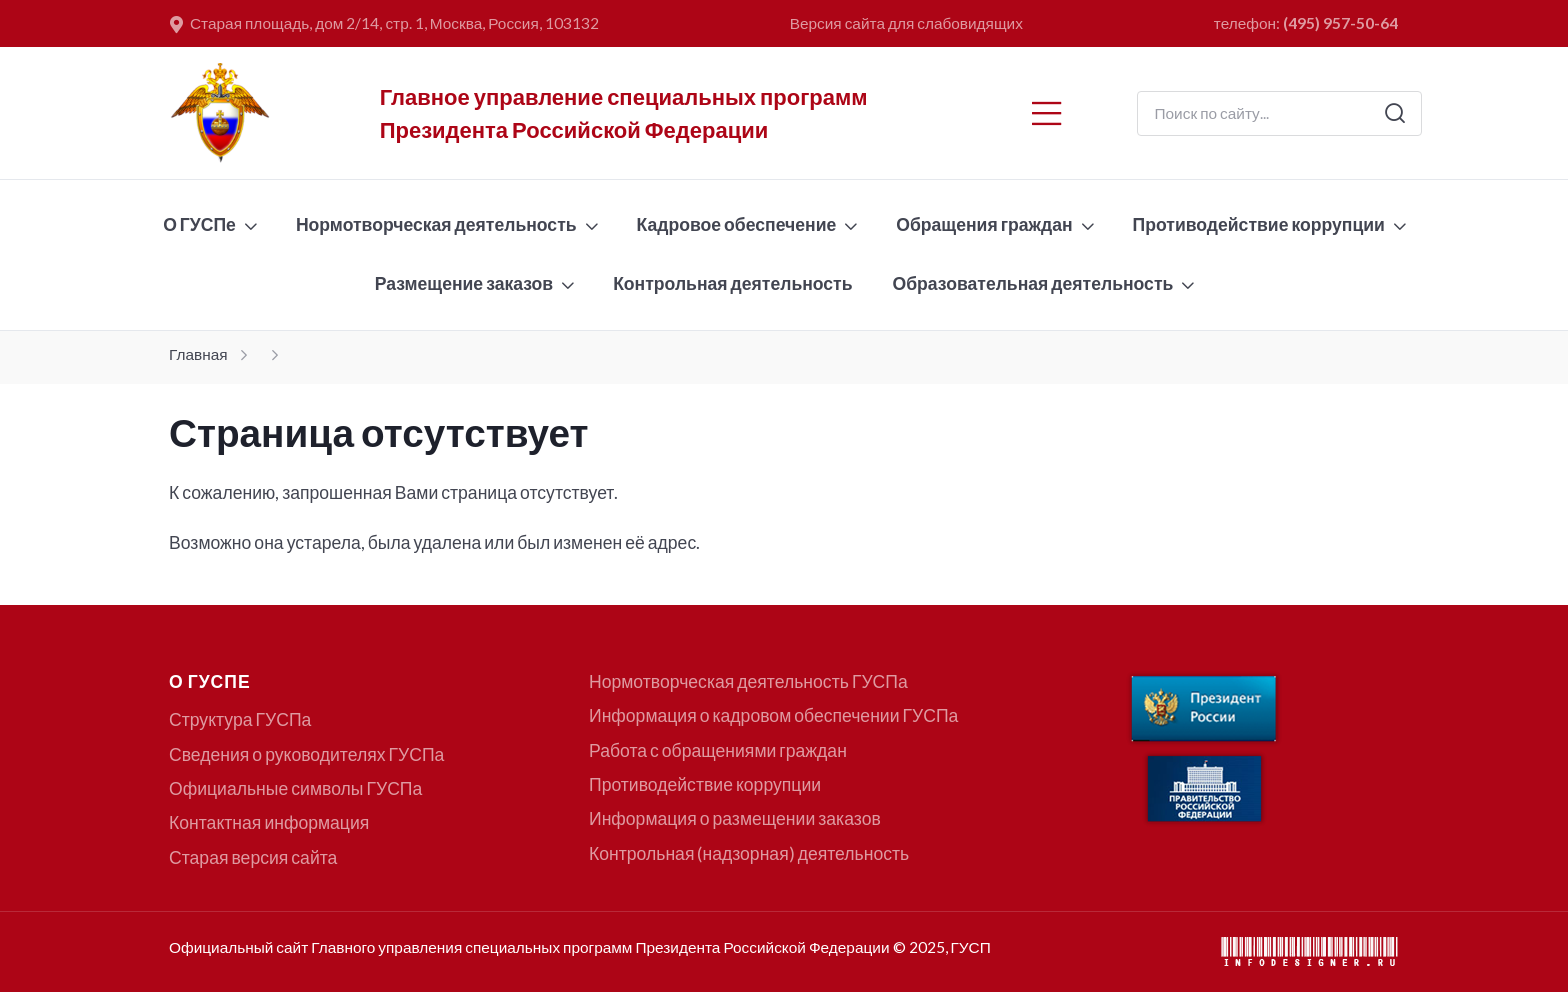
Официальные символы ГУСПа (295, 788)
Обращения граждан (984, 224)
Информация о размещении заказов (735, 818)
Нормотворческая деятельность (436, 224)
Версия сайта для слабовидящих (906, 23)
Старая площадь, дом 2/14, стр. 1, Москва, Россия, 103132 (384, 24)
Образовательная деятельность (1033, 283)
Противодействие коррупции (1259, 224)
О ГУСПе (199, 224)
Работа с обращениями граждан (718, 750)
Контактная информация (269, 822)
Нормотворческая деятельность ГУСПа (748, 681)
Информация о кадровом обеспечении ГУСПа (773, 715)
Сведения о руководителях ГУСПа (306, 754)
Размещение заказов (464, 283)
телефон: (1306, 23)
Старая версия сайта (253, 857)
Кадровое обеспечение (737, 224)
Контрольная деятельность (732, 283)
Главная (198, 354)
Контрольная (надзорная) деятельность (749, 853)
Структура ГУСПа (240, 719)
